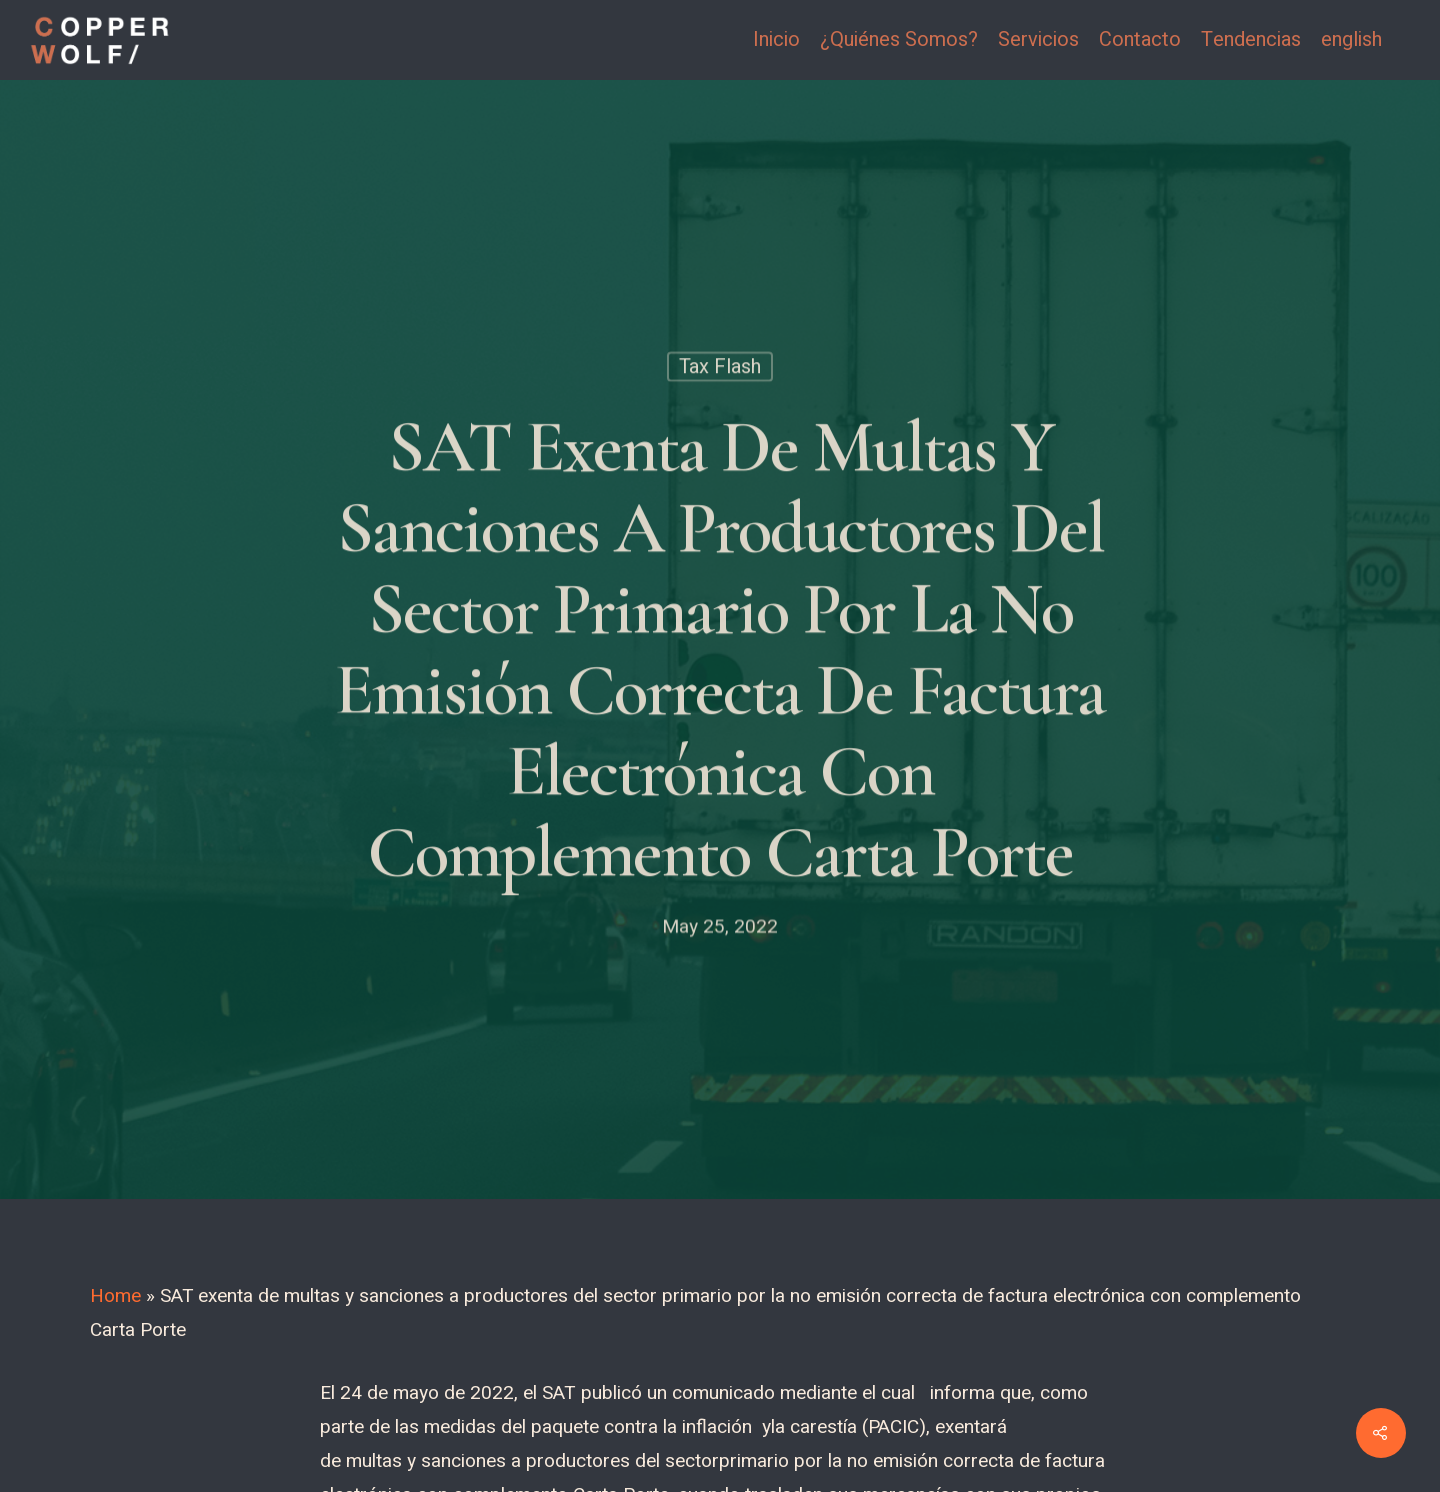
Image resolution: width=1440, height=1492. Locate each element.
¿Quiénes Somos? (899, 40)
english (1351, 40)
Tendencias (1251, 40)
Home (115, 1296)
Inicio (776, 40)
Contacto (1140, 40)
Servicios (1038, 40)
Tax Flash (720, 369)
